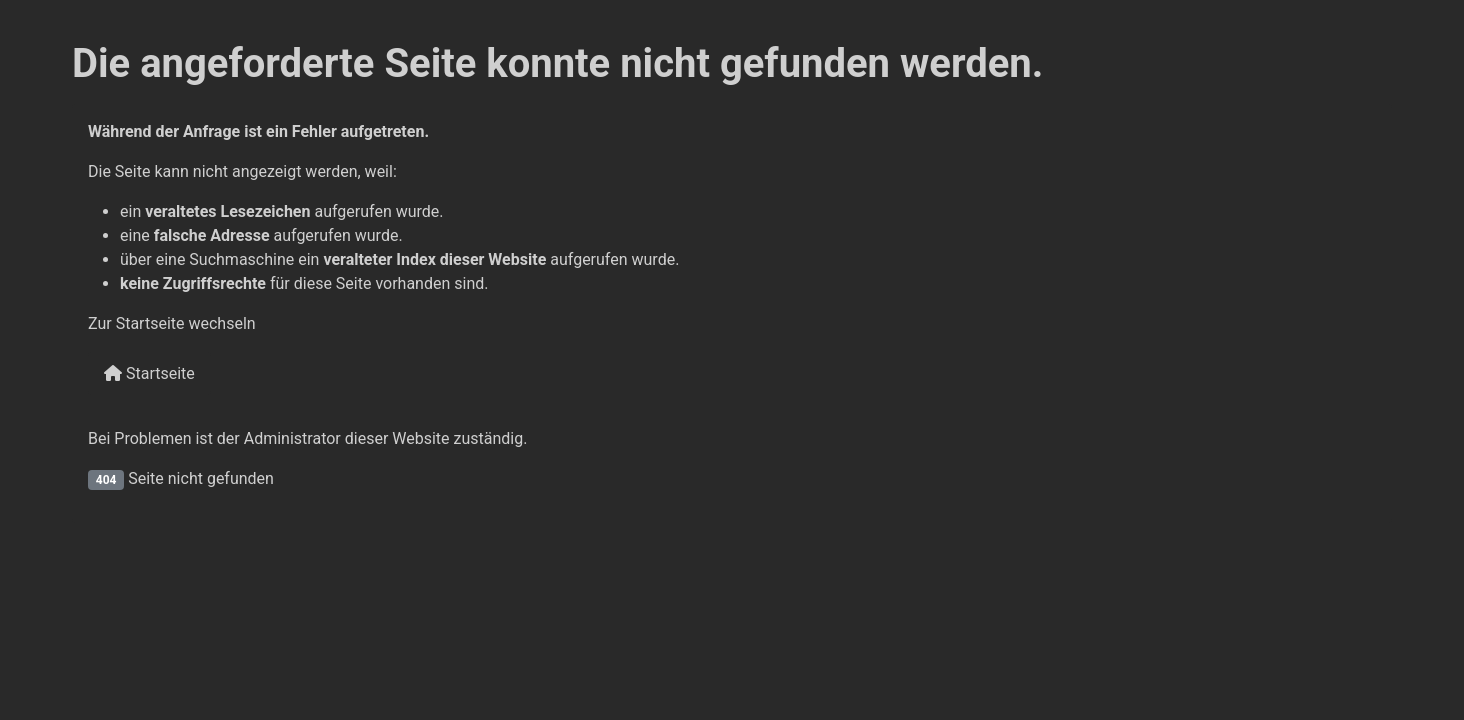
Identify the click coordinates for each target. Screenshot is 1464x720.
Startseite (149, 373)
